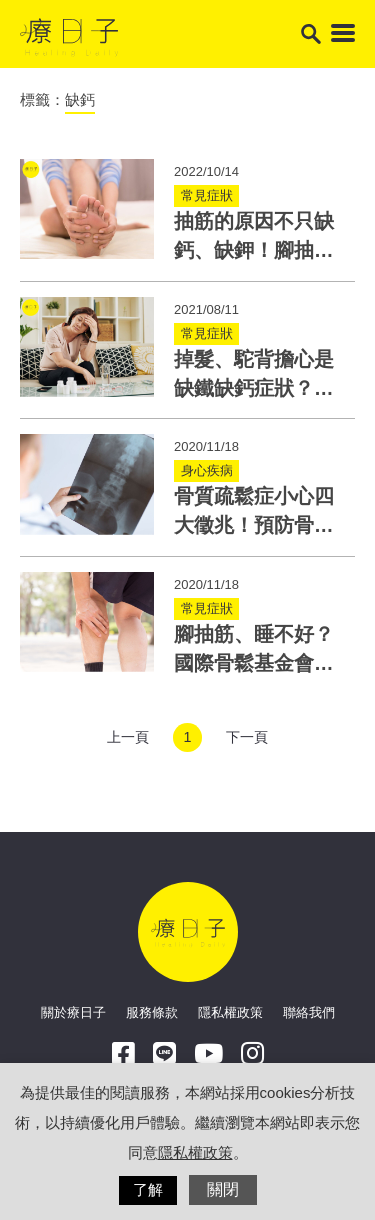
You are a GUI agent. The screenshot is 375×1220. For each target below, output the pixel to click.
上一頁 (128, 737)
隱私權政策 (230, 1012)
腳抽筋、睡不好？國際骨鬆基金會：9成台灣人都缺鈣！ (259, 663)
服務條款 (152, 1012)
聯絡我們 (309, 1012)
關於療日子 (73, 1012)
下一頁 (247, 737)
